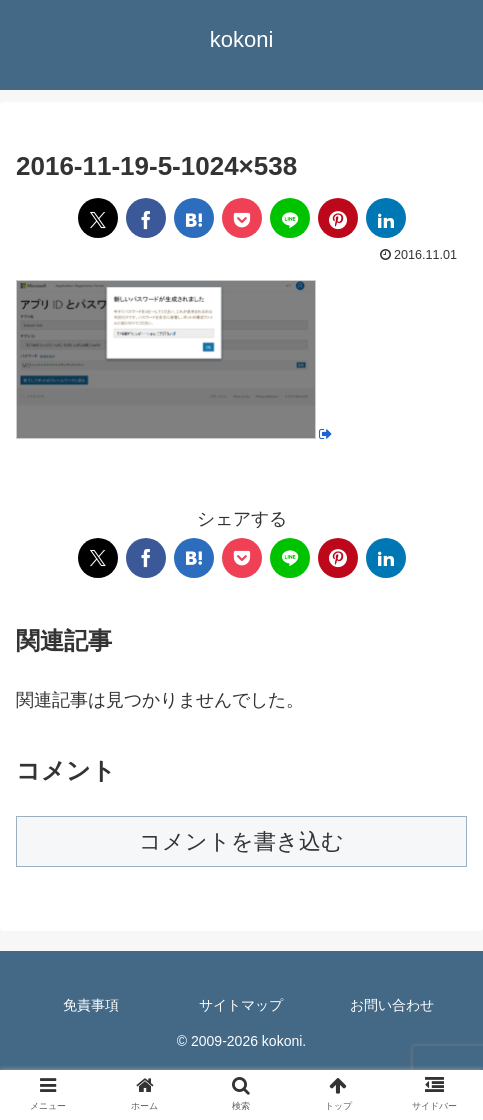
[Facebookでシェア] (146, 218)
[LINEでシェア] (290, 218)
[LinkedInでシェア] (386, 218)
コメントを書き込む (241, 841)
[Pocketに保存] (242, 218)
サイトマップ (241, 1005)
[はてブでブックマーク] (194, 218)
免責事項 (91, 1005)
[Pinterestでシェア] (338, 218)
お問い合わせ (392, 1005)
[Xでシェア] (98, 218)
